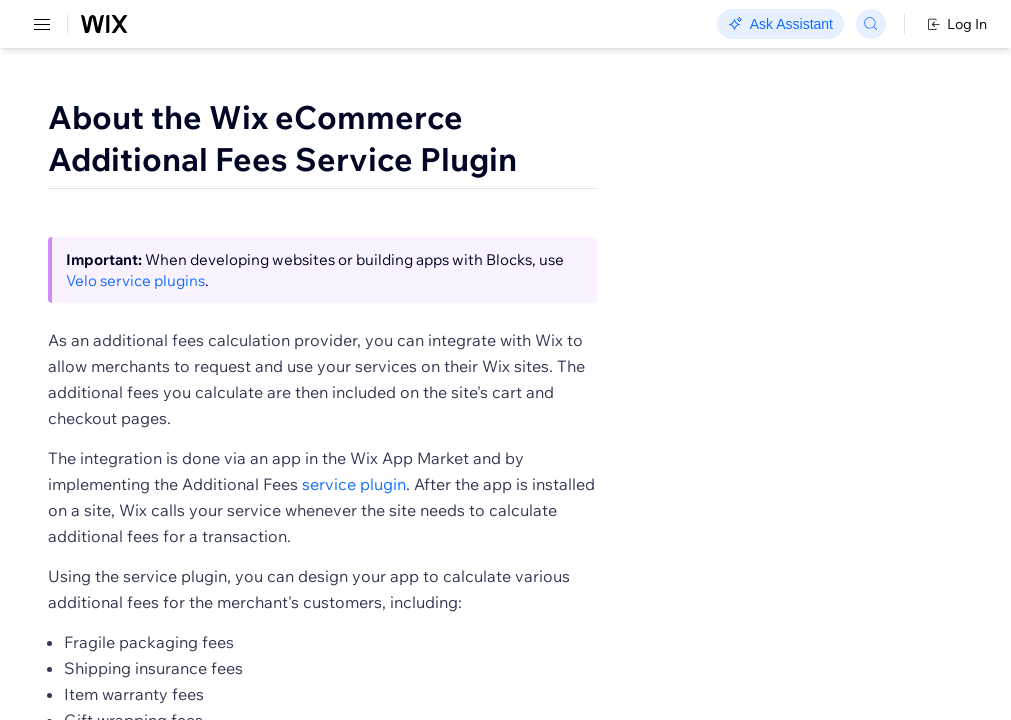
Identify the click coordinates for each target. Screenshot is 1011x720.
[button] (403, 272)
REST (74, 116)
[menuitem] (139, 96)
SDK (204, 116)
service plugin (657, 560)
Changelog (690, 25)
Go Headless (432, 25)
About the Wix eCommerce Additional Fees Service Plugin (535, 159)
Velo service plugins (496, 356)
